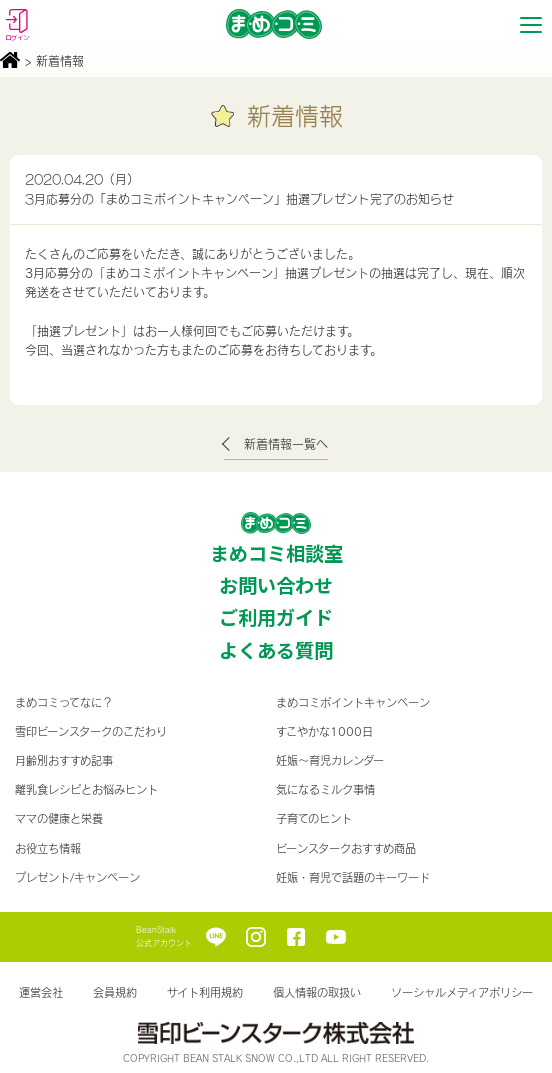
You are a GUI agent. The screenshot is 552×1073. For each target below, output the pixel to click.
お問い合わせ (276, 585)
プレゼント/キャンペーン (77, 877)
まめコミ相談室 (276, 553)
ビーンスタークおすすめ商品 (346, 848)
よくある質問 (276, 650)
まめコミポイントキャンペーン (353, 702)
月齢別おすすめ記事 (64, 760)
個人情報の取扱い (317, 992)
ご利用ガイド (276, 617)
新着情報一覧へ (286, 444)
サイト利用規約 (205, 992)
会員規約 (115, 992)
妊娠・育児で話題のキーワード (353, 877)
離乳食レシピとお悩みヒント (86, 789)
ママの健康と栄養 (59, 818)
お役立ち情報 (48, 848)
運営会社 (41, 992)
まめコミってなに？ (64, 702)
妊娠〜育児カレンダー (330, 760)
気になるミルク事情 (325, 789)
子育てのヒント (314, 818)
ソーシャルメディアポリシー (462, 992)
